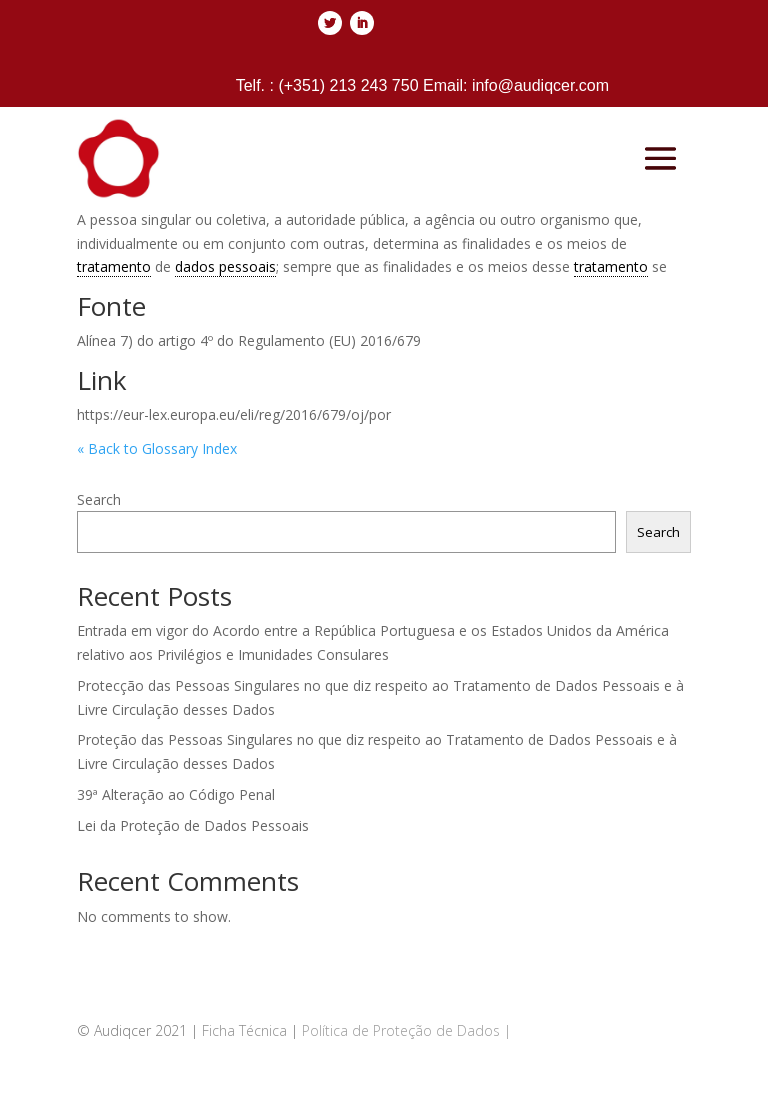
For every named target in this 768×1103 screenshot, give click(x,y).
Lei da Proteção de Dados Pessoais (193, 825)
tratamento (114, 266)
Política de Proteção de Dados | (406, 1030)
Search (99, 499)
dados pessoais (225, 266)
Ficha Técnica (244, 1030)
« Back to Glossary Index (157, 448)
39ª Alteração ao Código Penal (176, 794)
